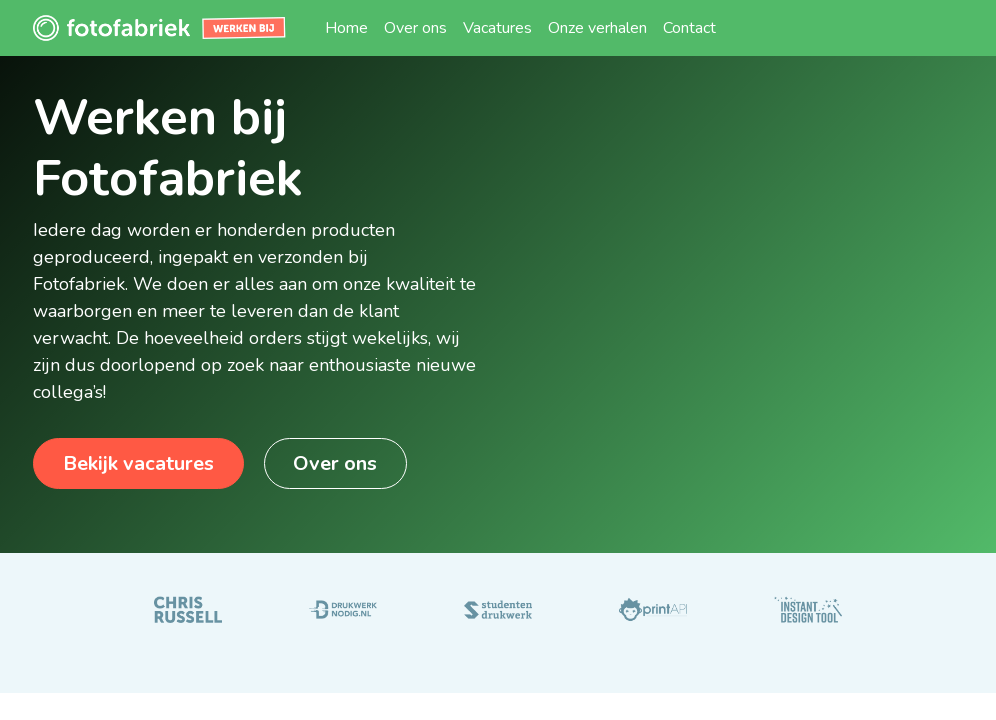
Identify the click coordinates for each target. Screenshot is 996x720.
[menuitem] (346, 28)
